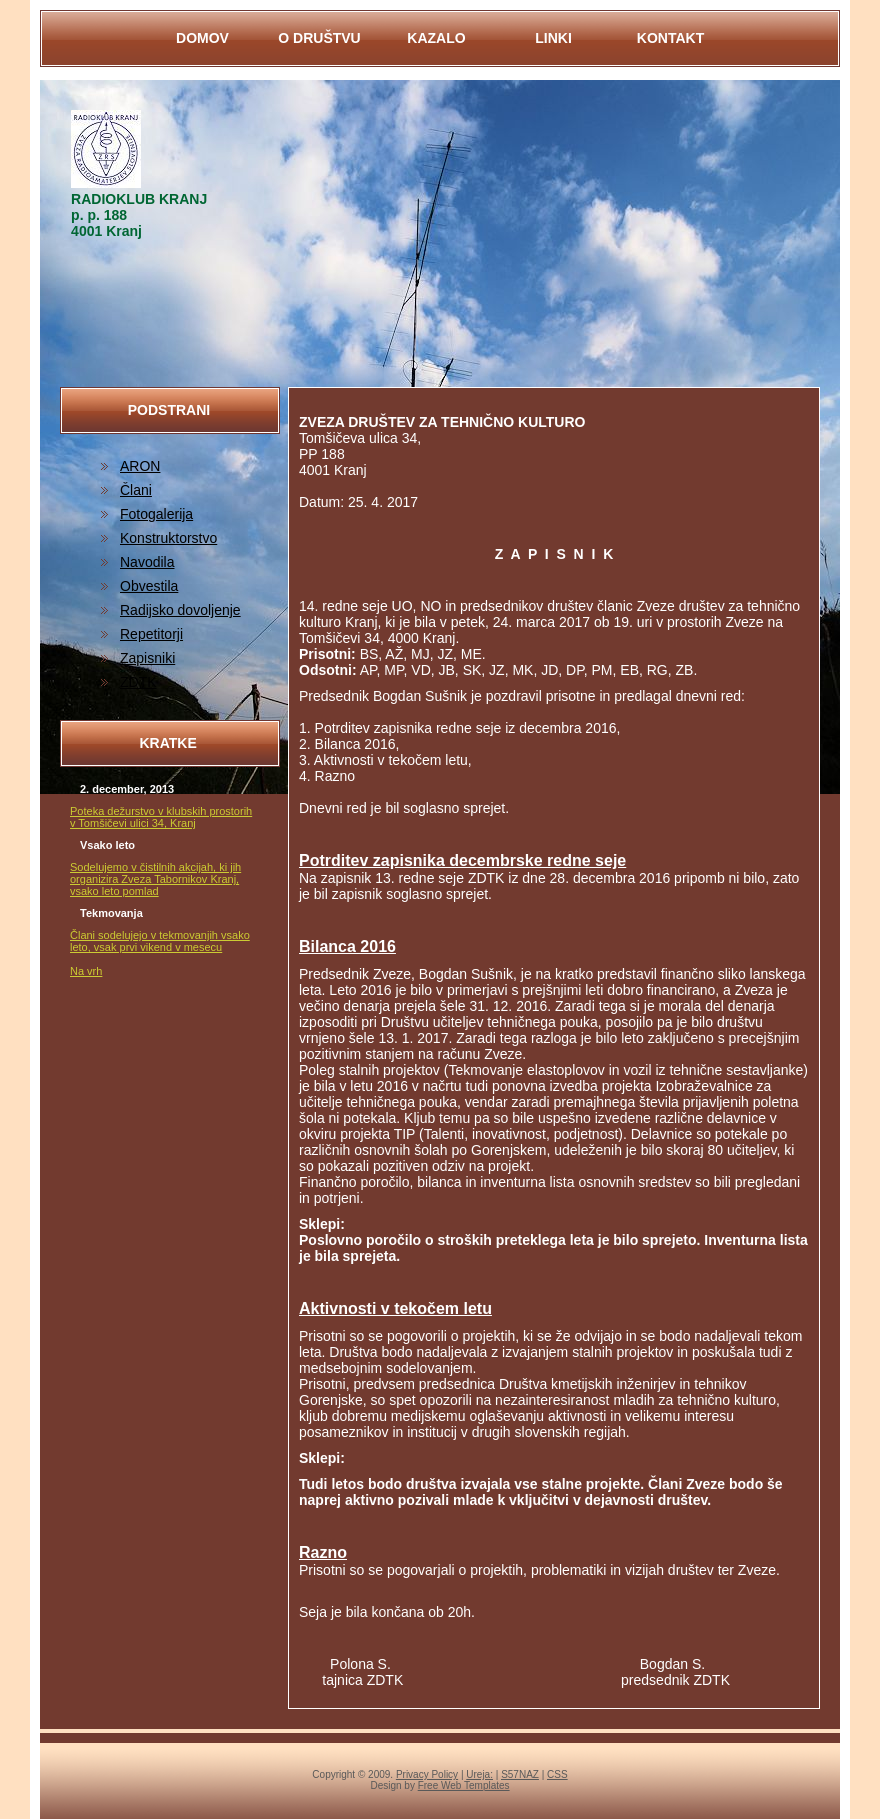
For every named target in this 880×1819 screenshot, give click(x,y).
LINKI (553, 38)
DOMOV (202, 38)
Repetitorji (151, 634)
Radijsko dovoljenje (180, 610)
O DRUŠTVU (319, 38)
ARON (140, 466)
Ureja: (479, 1774)
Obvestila (149, 586)
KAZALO (436, 38)
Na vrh (86, 971)
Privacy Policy (427, 1774)
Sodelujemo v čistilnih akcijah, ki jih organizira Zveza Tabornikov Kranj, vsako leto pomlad (155, 879)
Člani (136, 490)
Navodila (147, 562)
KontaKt (670, 38)
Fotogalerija (156, 514)
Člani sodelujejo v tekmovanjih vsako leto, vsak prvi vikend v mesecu (160, 941)
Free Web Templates (464, 1785)
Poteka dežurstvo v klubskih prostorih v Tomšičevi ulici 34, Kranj (161, 817)
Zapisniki (147, 658)
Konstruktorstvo (168, 538)
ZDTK (138, 682)
